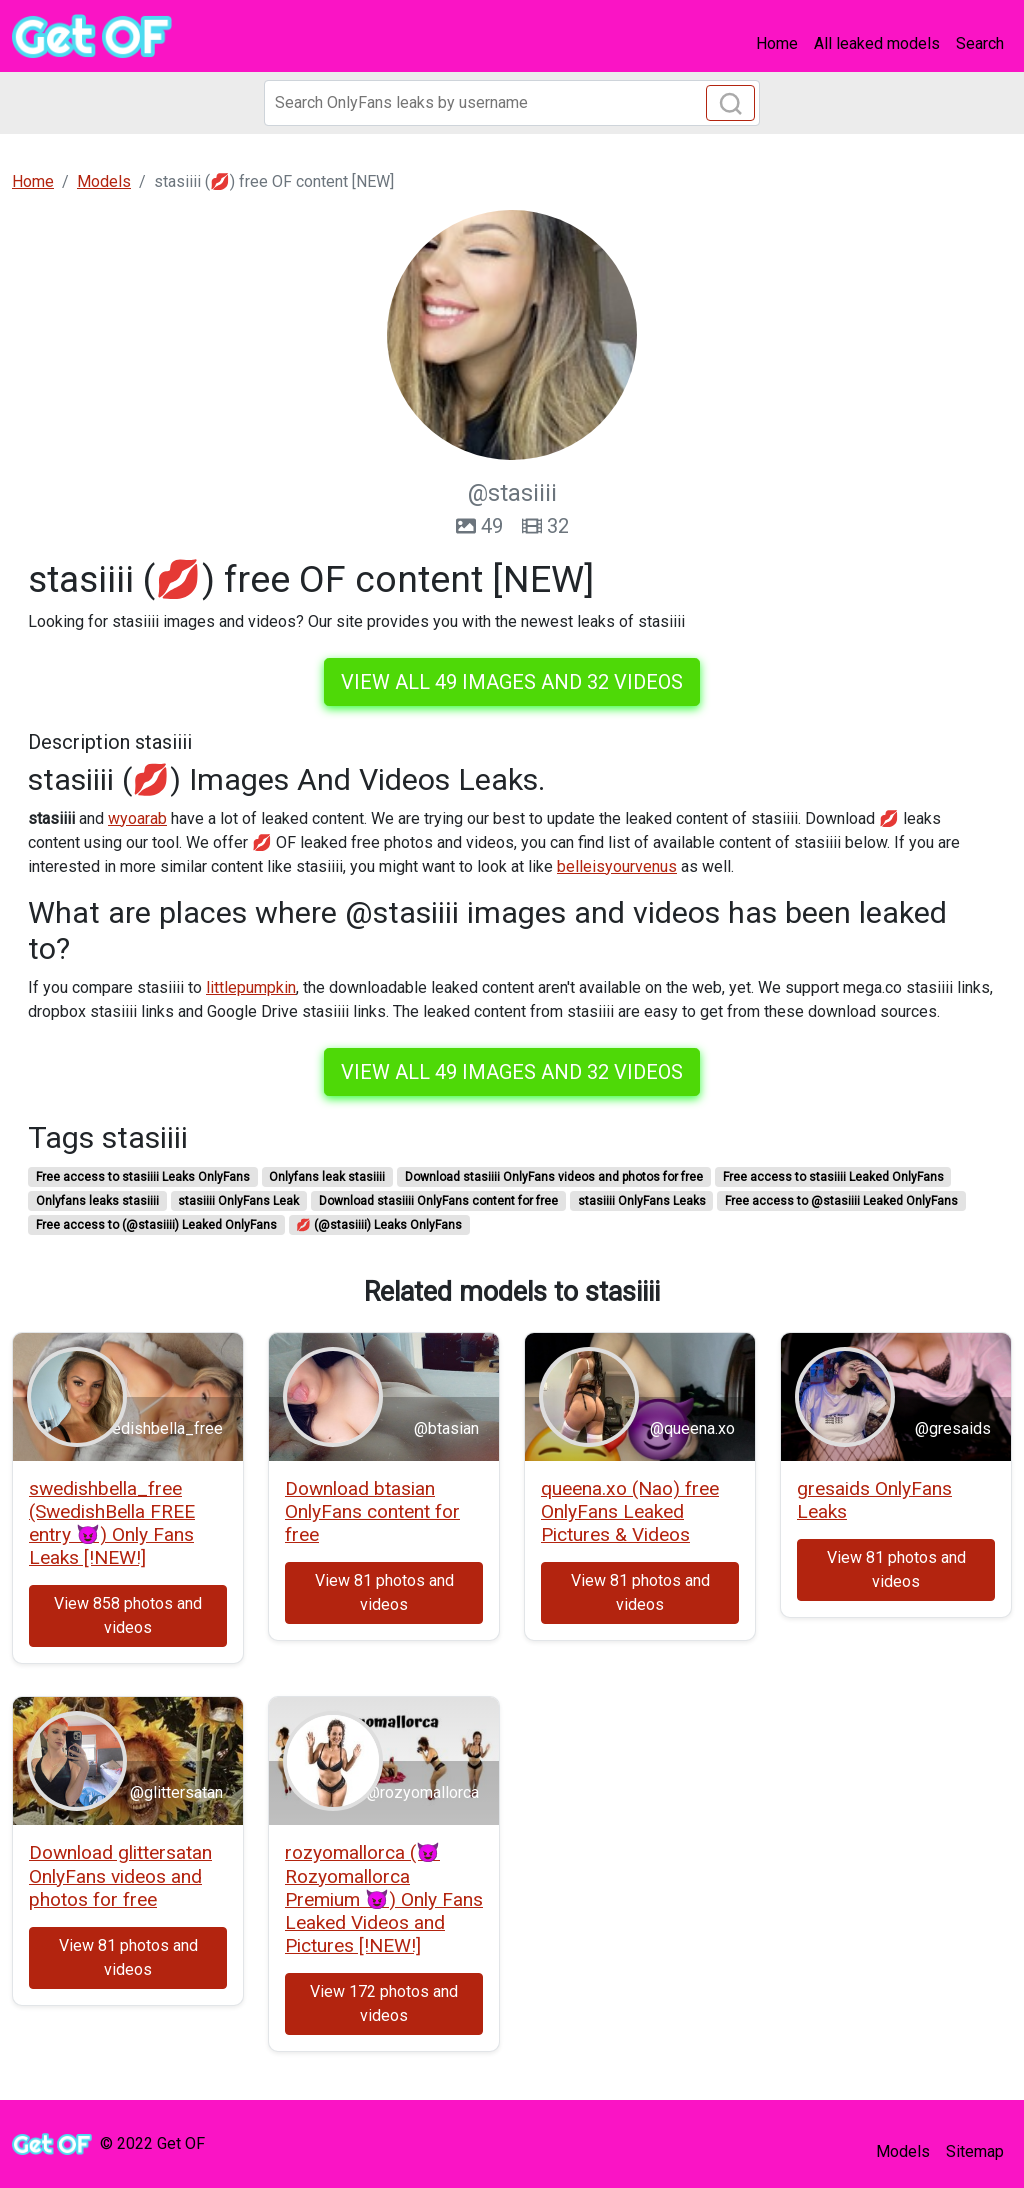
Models (903, 2151)
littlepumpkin (251, 987)
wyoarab (137, 818)
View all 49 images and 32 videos (512, 682)
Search (980, 43)
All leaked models (877, 43)
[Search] (512, 103)
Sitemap (975, 2151)
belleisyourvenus (617, 866)
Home (777, 43)
